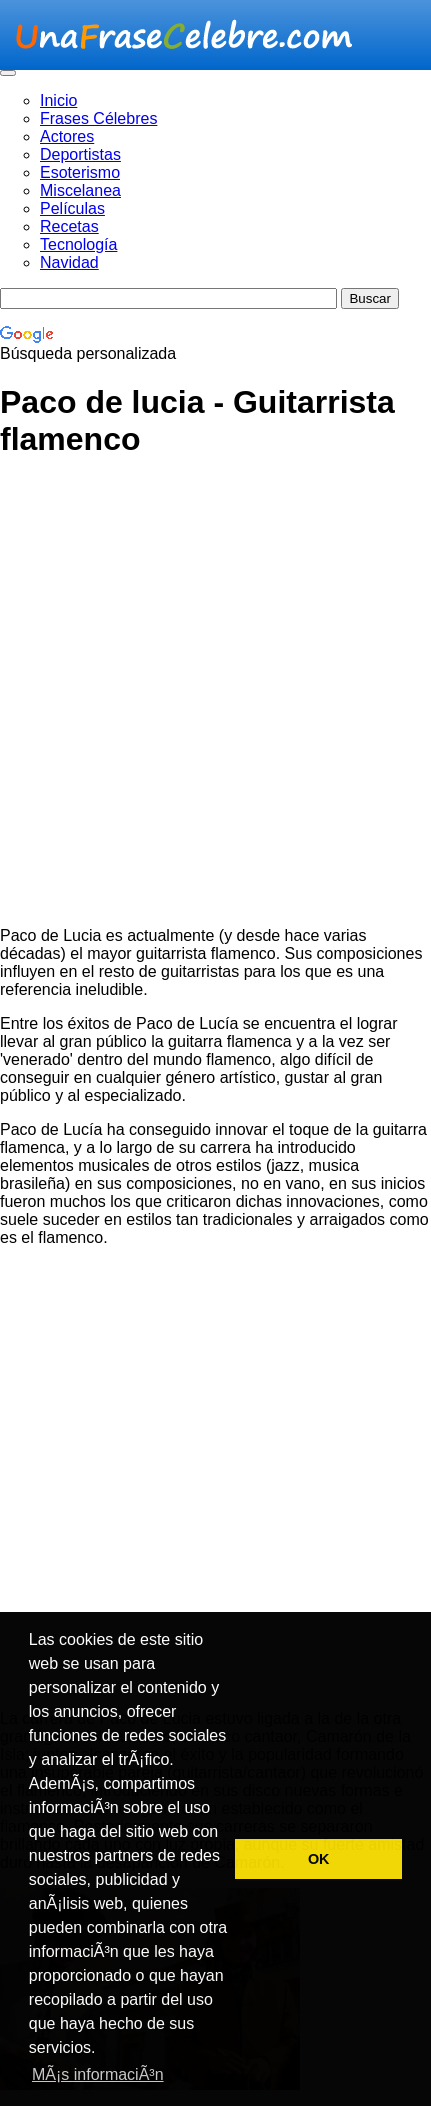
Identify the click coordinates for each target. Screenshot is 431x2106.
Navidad (69, 262)
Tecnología (78, 244)
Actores (67, 136)
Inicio (58, 100)
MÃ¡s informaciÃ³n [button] (98, 2074)
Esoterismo (80, 172)
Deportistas (80, 154)
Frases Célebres (98, 118)
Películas (72, 208)
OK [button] (319, 1859)
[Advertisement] (215, 695)
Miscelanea (80, 190)
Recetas (69, 226)
